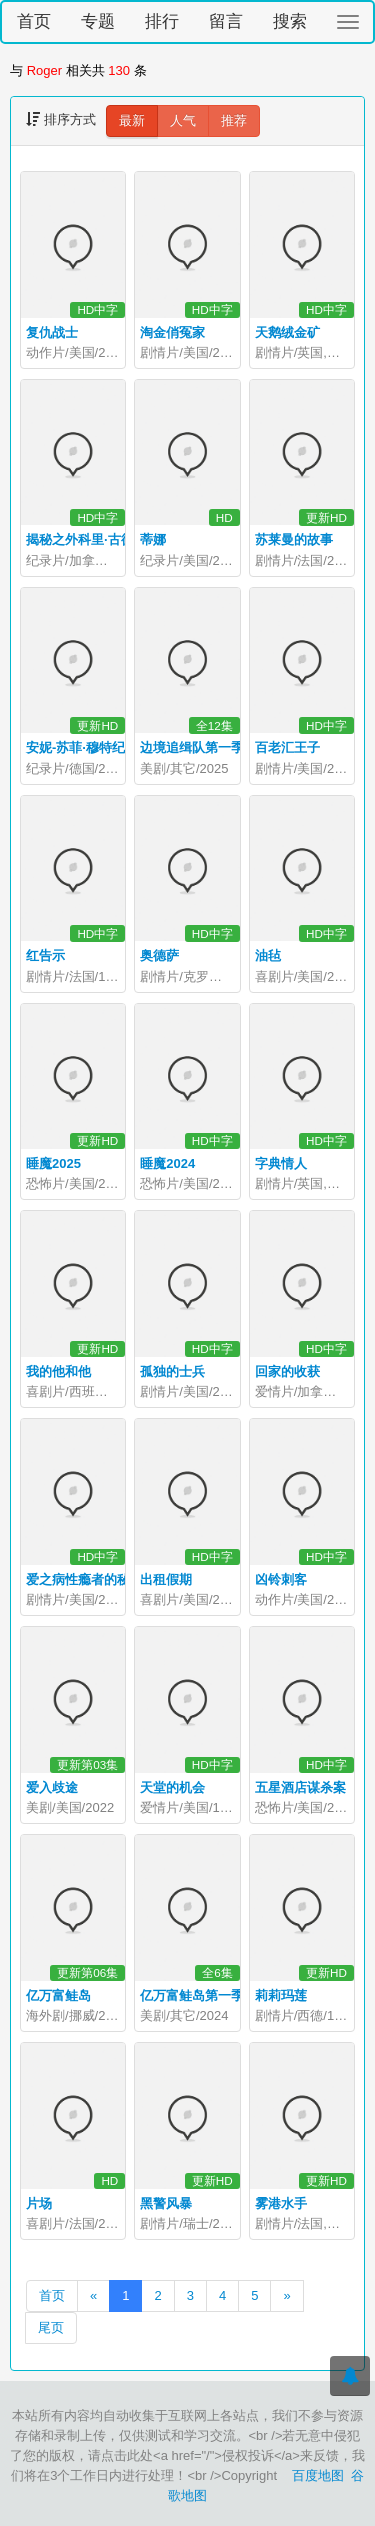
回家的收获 (287, 1371)
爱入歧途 (52, 1787)
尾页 (51, 2327)
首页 (34, 21)
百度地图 (318, 2475)
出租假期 (166, 1579)
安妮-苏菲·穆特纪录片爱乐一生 (114, 747)
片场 (39, 2203)
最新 (132, 120)
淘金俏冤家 (172, 332)
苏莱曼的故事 (294, 539)
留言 (226, 21)
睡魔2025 (53, 1163)
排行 (162, 21)
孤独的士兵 (172, 1371)
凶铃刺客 (281, 1579)
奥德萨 (159, 955)
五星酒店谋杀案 (300, 1787)
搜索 (290, 21)
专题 (98, 21)
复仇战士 (52, 332)
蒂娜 (153, 539)
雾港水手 (281, 2203)
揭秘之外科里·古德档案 (93, 539)
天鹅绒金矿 (287, 332)
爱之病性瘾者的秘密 (84, 1579)
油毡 (268, 955)
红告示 (45, 955)
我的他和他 (58, 1371)
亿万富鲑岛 (58, 1995)
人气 (183, 120)
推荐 (234, 120)
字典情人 (281, 1163)
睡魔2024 (167, 1163)
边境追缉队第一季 (192, 747)
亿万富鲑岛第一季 (192, 1995)
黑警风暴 (166, 2203)
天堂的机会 (172, 1787)
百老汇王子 (287, 747)
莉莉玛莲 (281, 1995)
